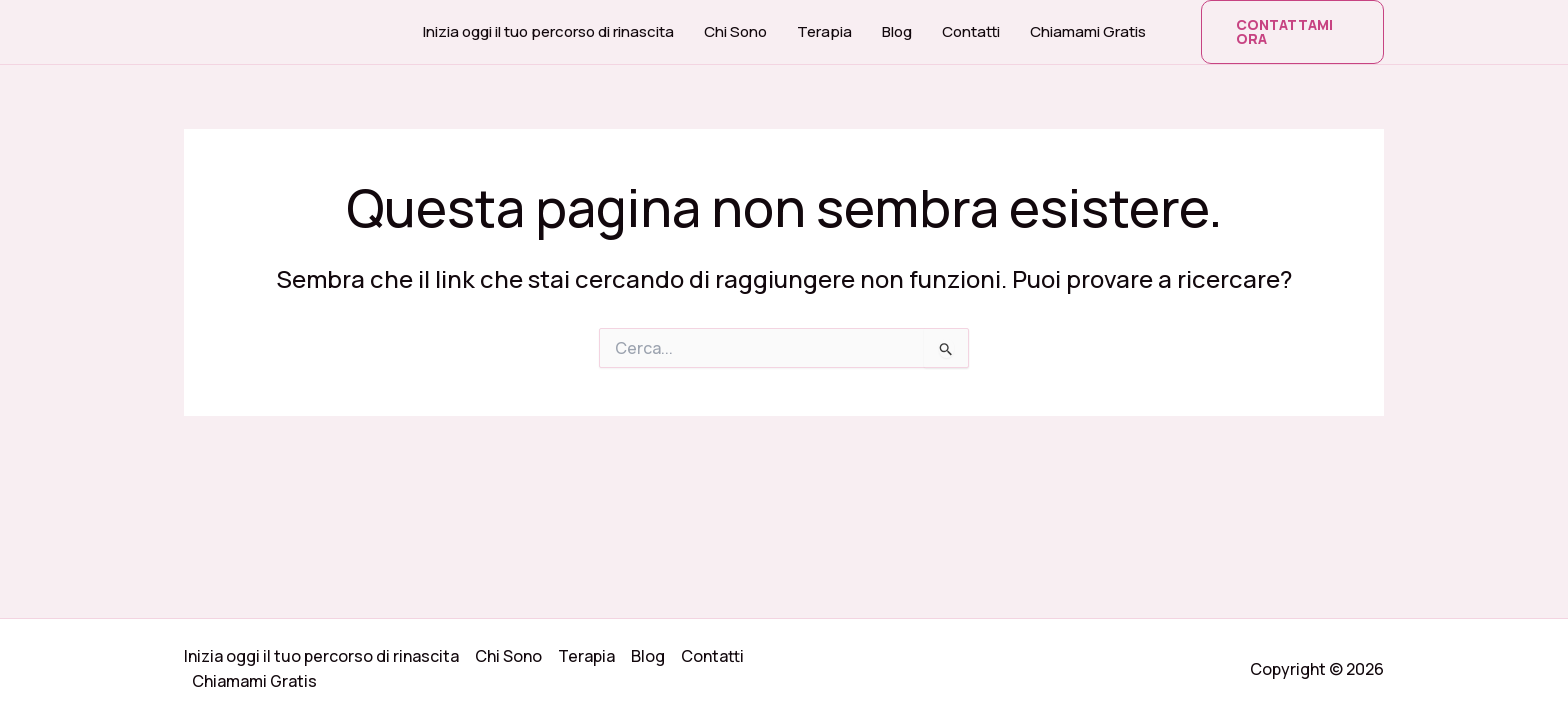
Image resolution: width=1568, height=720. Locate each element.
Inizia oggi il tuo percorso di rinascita (548, 31)
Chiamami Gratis (1088, 31)
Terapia (824, 31)
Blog (897, 31)
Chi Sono (735, 31)
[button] (1293, 32)
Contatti (971, 31)
